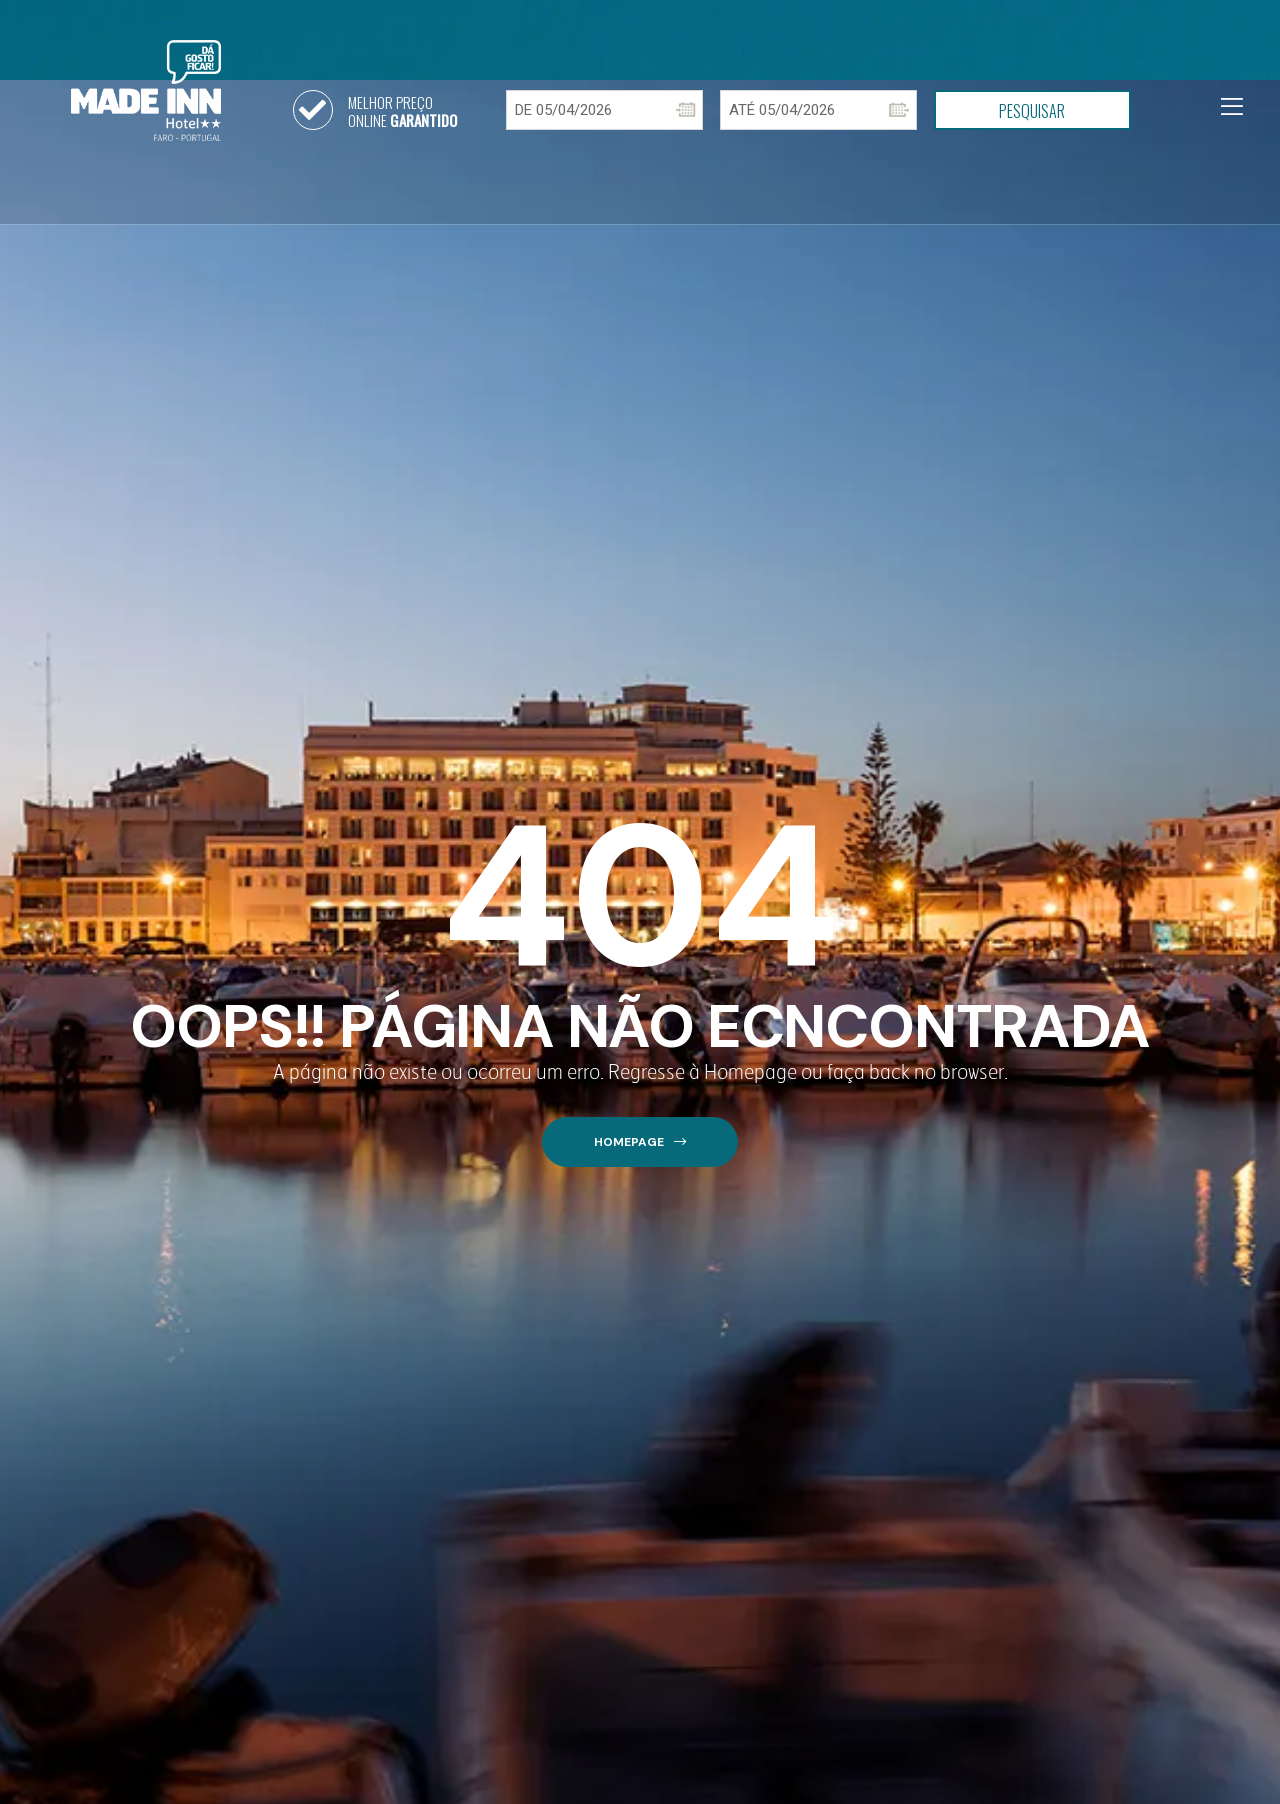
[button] (640, 1142)
